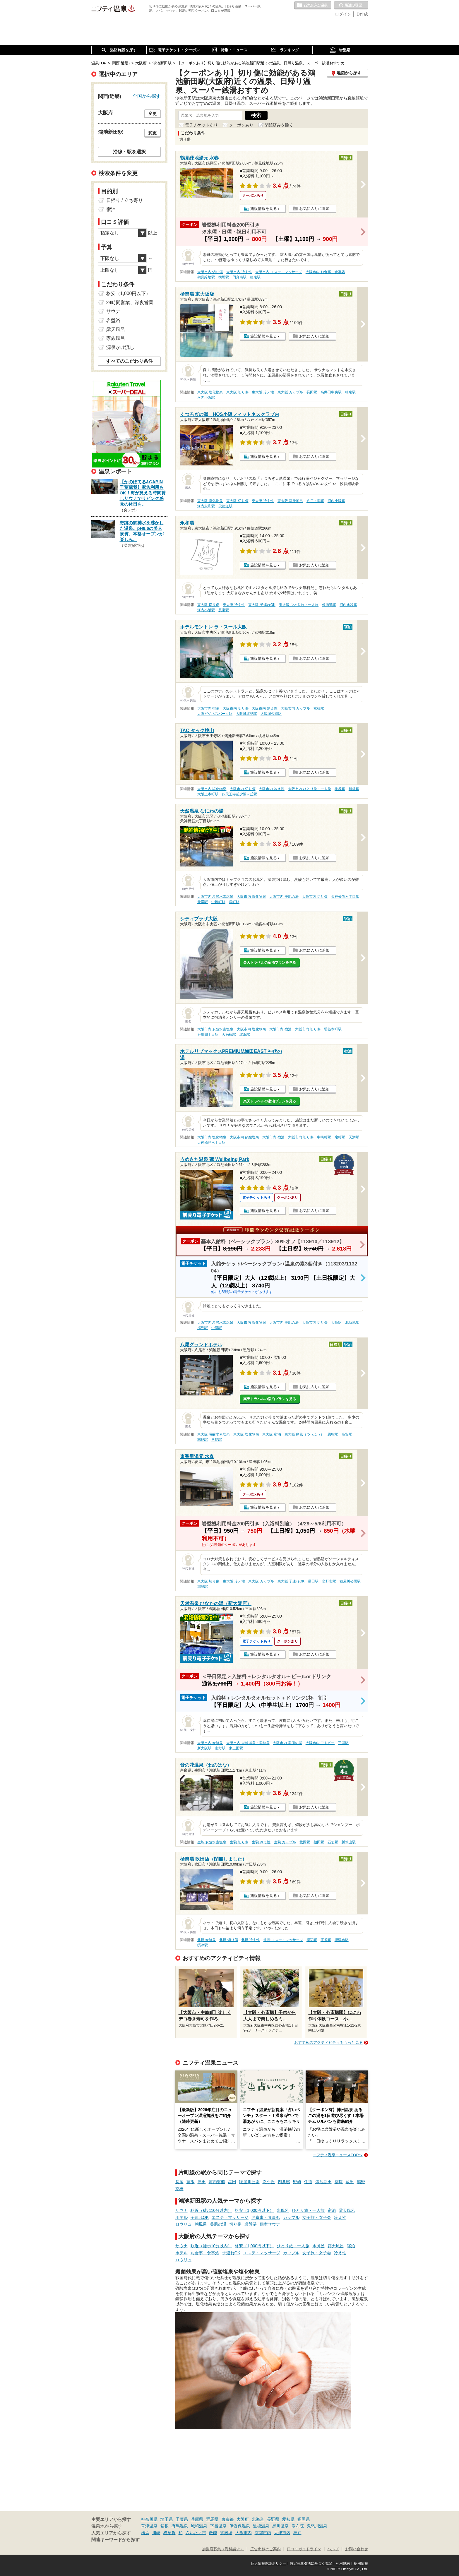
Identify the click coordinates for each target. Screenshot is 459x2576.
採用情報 (361, 2563)
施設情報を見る (263, 208)
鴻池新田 (323, 2181)
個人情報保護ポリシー (268, 2563)
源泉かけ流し (120, 347)
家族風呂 (115, 338)
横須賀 (169, 2532)
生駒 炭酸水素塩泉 (211, 1842)
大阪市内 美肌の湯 (283, 897)
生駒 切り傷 (239, 1842)
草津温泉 (149, 2526)
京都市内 (263, 2532)
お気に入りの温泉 (312, 5)
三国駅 (343, 1743)
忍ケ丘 (269, 2181)
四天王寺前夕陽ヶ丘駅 (239, 794)
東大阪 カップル (290, 392)
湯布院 (298, 2526)
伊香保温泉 (240, 2526)
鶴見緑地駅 (206, 277)
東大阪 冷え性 (263, 392)
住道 (308, 2181)
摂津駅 (202, 1945)
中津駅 (216, 1328)
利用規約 (343, 2563)
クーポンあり (241, 125)
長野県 (273, 2519)
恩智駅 (333, 1434)
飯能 (213, 2532)
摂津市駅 (342, 1940)
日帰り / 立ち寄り (124, 200)
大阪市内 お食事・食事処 (325, 272)
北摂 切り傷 (228, 1940)
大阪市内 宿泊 (208, 708)
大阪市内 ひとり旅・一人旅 (309, 789)
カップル (291, 2217)
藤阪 (190, 2181)
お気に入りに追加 (314, 208)
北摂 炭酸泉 (206, 1940)
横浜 (145, 2532)
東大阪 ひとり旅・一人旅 (298, 605)
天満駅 (202, 902)
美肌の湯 (218, 2224)
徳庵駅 (255, 277)
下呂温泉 (218, 2526)
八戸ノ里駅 (315, 501)
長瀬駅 (223, 610)
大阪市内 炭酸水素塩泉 (215, 897)
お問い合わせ (356, 2549)
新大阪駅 (204, 1748)
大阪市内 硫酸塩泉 (244, 1137)
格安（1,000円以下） (254, 2210)
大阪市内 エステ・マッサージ (278, 272)
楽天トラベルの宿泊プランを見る (269, 962)
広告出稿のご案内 (265, 2549)
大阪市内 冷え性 (239, 272)
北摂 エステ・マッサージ (283, 1940)
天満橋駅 (229, 1034)
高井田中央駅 (331, 392)
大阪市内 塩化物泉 (211, 789)
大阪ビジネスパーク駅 (214, 714)
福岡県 (303, 2519)
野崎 (297, 2181)
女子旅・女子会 (316, 2217)
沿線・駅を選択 (129, 151)
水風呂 (283, 2210)
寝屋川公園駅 (350, 1581)
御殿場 (226, 2532)
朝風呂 (201, 2224)
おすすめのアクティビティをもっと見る (328, 2042)
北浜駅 (244, 1034)
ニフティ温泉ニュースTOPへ (337, 2155)
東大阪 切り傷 (237, 392)
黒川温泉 (280, 2526)
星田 (232, 2181)
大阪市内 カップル (295, 708)
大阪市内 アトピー (320, 1743)
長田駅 (311, 392)
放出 (350, 2181)
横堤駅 (223, 277)
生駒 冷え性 (261, 1842)
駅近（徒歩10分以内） (211, 2210)
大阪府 (243, 2519)
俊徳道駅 (225, 506)
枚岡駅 (304, 1842)
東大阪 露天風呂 (290, 501)
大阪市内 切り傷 (210, 272)
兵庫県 (197, 2519)
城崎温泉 (199, 2526)
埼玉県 (166, 2519)
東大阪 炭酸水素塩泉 (213, 1434)
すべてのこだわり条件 (129, 361)
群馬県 (212, 2519)
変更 (152, 113)
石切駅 (333, 1842)
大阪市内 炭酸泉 (210, 1743)
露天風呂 (347, 2210)
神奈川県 (149, 2519)
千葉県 (182, 2519)
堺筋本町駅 (333, 1029)
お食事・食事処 (265, 2217)
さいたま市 (196, 2532)
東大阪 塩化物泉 (210, 392)
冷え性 (340, 2217)
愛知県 (288, 2519)
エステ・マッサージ (230, 2217)
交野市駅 (329, 1581)
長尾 (179, 2181)
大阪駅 (336, 1322)
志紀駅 (202, 1440)
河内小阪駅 (206, 397)
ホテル (181, 2217)
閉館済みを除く (279, 125)
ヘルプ (333, 2549)
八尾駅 (216, 1440)
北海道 (258, 2519)
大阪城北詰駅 (246, 714)
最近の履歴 (351, 5)
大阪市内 (243, 2532)
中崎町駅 (218, 902)
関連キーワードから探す (115, 2539)
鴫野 (361, 2181)
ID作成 (362, 14)
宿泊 (332, 2210)
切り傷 (235, 2224)
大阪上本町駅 (207, 794)
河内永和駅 (206, 506)
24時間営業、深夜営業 (130, 302)
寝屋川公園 (249, 2181)
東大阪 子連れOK (261, 605)
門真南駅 (239, 277)
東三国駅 (236, 1748)
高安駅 (347, 1434)
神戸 (297, 2532)
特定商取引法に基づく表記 (311, 2563)
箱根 (164, 2526)
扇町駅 (234, 902)
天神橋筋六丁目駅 (345, 897)
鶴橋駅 (354, 789)
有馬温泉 (180, 2526)
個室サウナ (270, 2224)
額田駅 (319, 1842)
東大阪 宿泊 (271, 1434)
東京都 (227, 2519)
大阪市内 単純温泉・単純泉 (247, 1743)
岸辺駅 (311, 1940)
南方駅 (220, 1748)
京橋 (179, 2188)
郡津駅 (202, 1587)
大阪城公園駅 (271, 714)
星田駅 (313, 1581)
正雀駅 (326, 1940)
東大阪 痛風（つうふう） (304, 1434)
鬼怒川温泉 (317, 2526)
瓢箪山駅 (349, 1842)
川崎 (156, 2532)
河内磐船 (217, 2181)
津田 (202, 2181)
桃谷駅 (340, 789)
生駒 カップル (285, 1842)
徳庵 (339, 2181)
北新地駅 (352, 1322)
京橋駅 (319, 708)
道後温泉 (261, 2526)
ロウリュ (183, 2224)
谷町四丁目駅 (207, 1034)
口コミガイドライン (304, 2549)
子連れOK (200, 2217)
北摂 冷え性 (250, 1940)
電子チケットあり (201, 125)
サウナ (181, 2210)
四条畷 (284, 2181)
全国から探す (147, 96)
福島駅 (202, 1328)
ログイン (343, 14)
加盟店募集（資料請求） (223, 2549)
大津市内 (282, 2532)
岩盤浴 (250, 2224)
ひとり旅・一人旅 (308, 2210)
